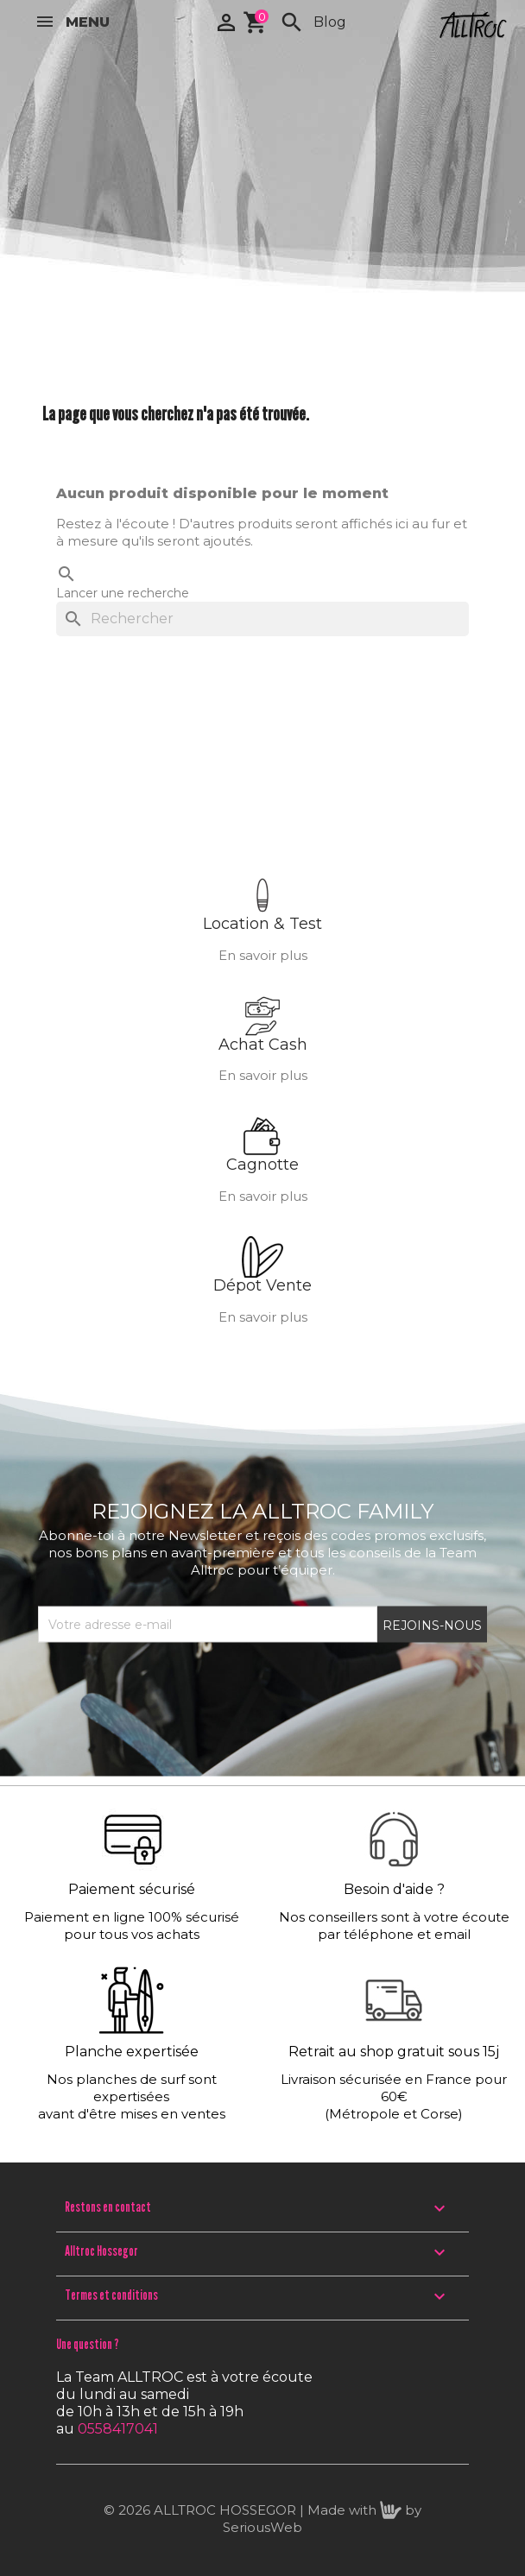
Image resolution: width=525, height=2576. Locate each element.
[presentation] (169, 1684)
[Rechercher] (262, 619)
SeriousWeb (262, 2527)
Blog (329, 22)
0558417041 (118, 2429)
